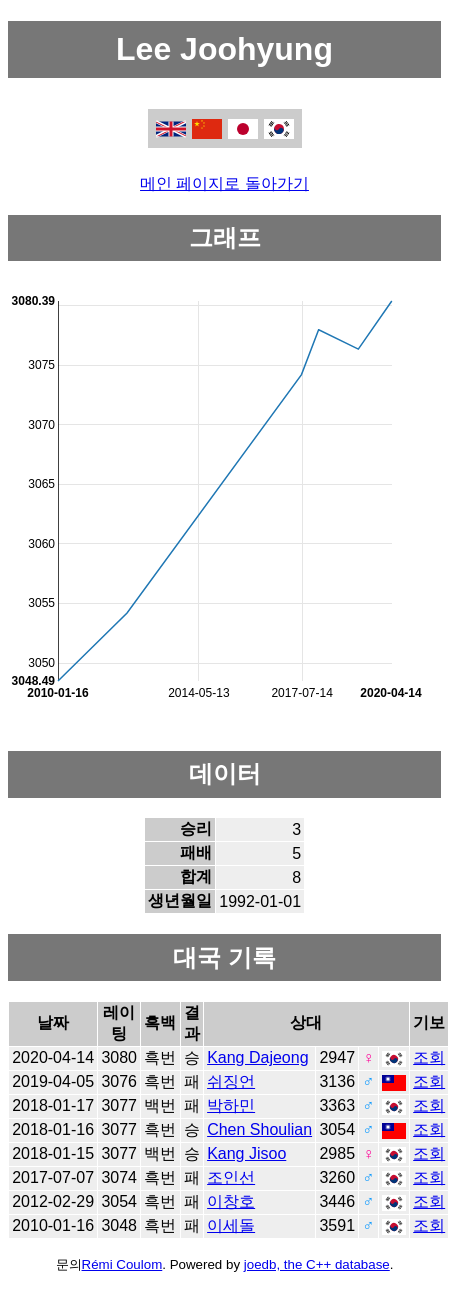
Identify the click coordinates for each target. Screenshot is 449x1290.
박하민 (231, 1105)
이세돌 (231, 1225)
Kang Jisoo (246, 1153)
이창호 (231, 1201)
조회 (429, 1057)
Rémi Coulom (122, 1264)
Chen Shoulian (259, 1129)
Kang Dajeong (257, 1057)
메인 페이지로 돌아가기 (224, 183)
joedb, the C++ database (317, 1264)
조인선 (231, 1177)
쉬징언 (231, 1081)
